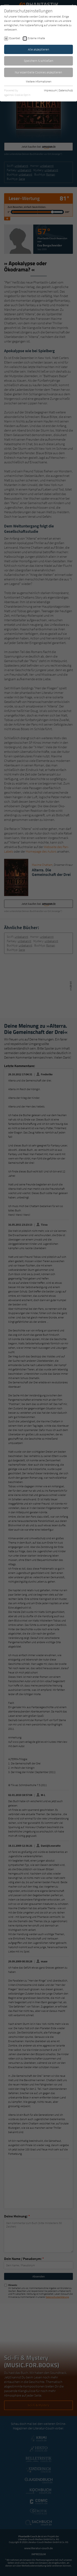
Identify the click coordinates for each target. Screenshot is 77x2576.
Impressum (50, 90)
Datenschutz (66, 90)
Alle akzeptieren (38, 49)
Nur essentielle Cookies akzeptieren (38, 72)
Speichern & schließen (38, 61)
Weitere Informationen (38, 81)
